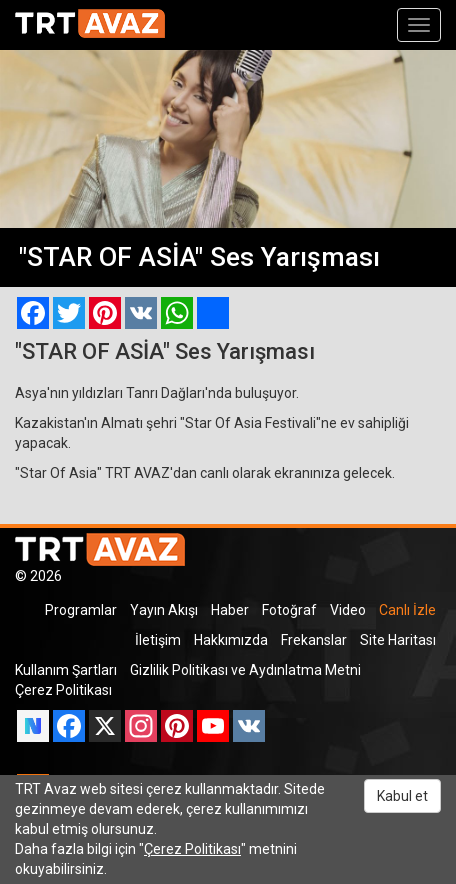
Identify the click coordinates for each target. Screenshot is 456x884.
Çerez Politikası (63, 690)
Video (348, 610)
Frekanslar (314, 640)
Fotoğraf (289, 610)
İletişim (158, 640)
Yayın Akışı (164, 610)
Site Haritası (398, 640)
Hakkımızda (231, 640)
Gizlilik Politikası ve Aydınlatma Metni (245, 670)
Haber (230, 610)
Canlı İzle (407, 610)
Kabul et (402, 796)
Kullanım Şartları (66, 670)
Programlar (81, 610)
